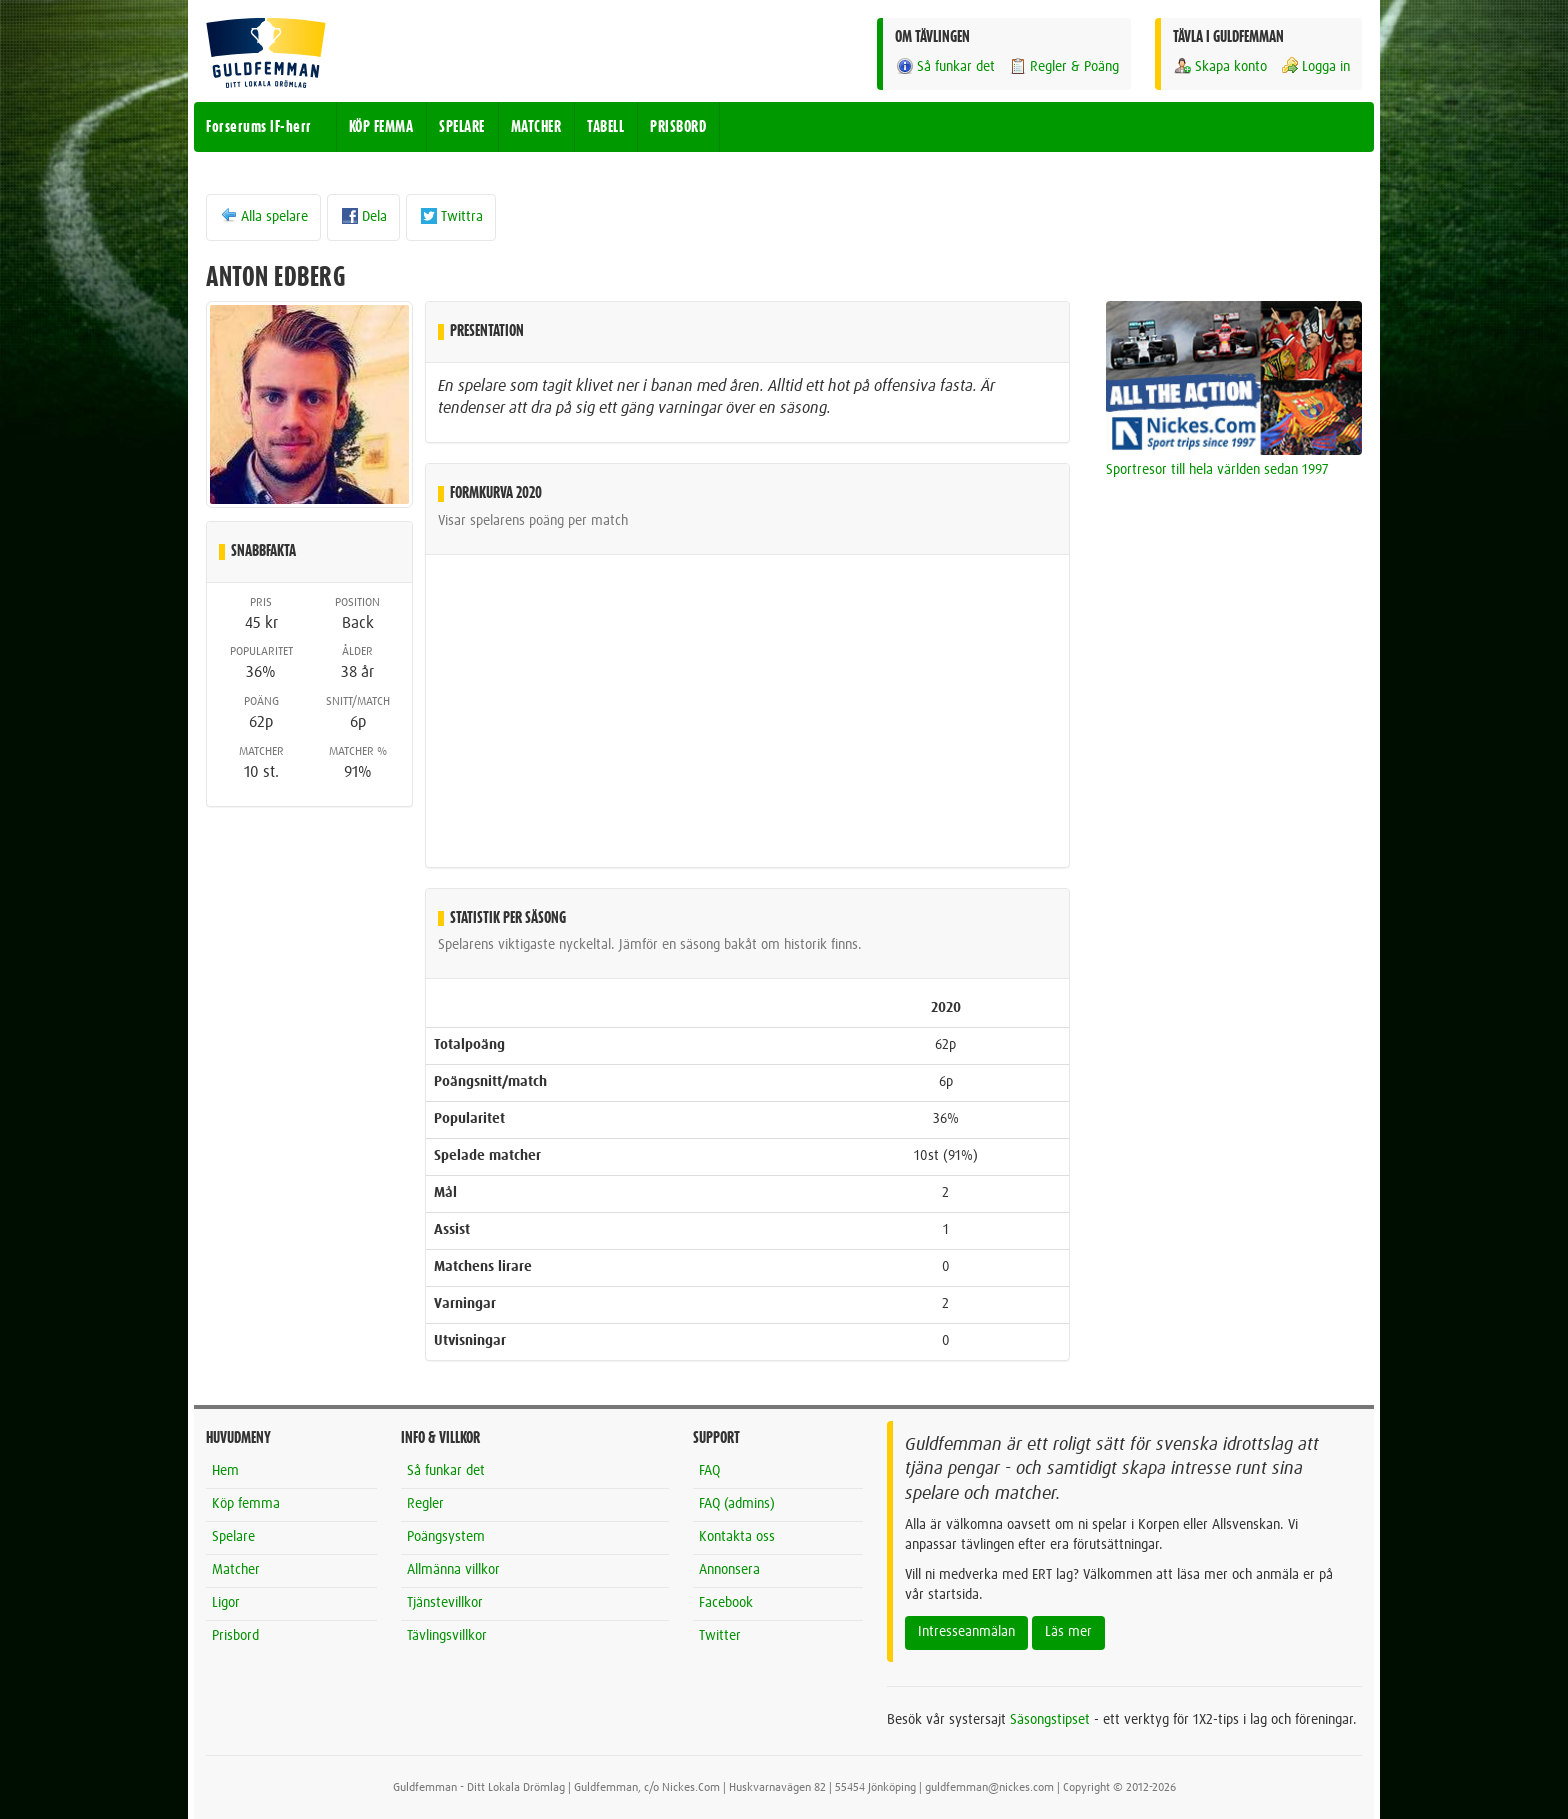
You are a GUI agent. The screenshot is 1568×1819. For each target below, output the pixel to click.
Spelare (233, 1537)
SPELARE (462, 127)
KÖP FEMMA (381, 127)
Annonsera (729, 1570)
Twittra (451, 216)
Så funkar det (945, 66)
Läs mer (1068, 1632)
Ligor (226, 1603)
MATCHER (536, 127)
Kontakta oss (737, 1537)
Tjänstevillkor (445, 1603)
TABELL (605, 127)
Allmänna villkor (453, 1570)
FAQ (709, 1471)
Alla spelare (263, 216)
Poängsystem (446, 1537)
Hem (225, 1471)
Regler (425, 1504)
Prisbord (235, 1636)
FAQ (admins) (737, 1504)
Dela (363, 216)
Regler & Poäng (1063, 66)
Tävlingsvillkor (447, 1636)
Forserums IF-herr (259, 127)
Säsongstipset (1050, 1720)
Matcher (236, 1570)
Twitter (720, 1636)
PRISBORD (678, 127)
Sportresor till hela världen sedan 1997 (1217, 470)
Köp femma (246, 1504)
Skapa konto (1220, 66)
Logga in (1315, 66)
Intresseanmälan (966, 1632)
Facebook (726, 1603)
